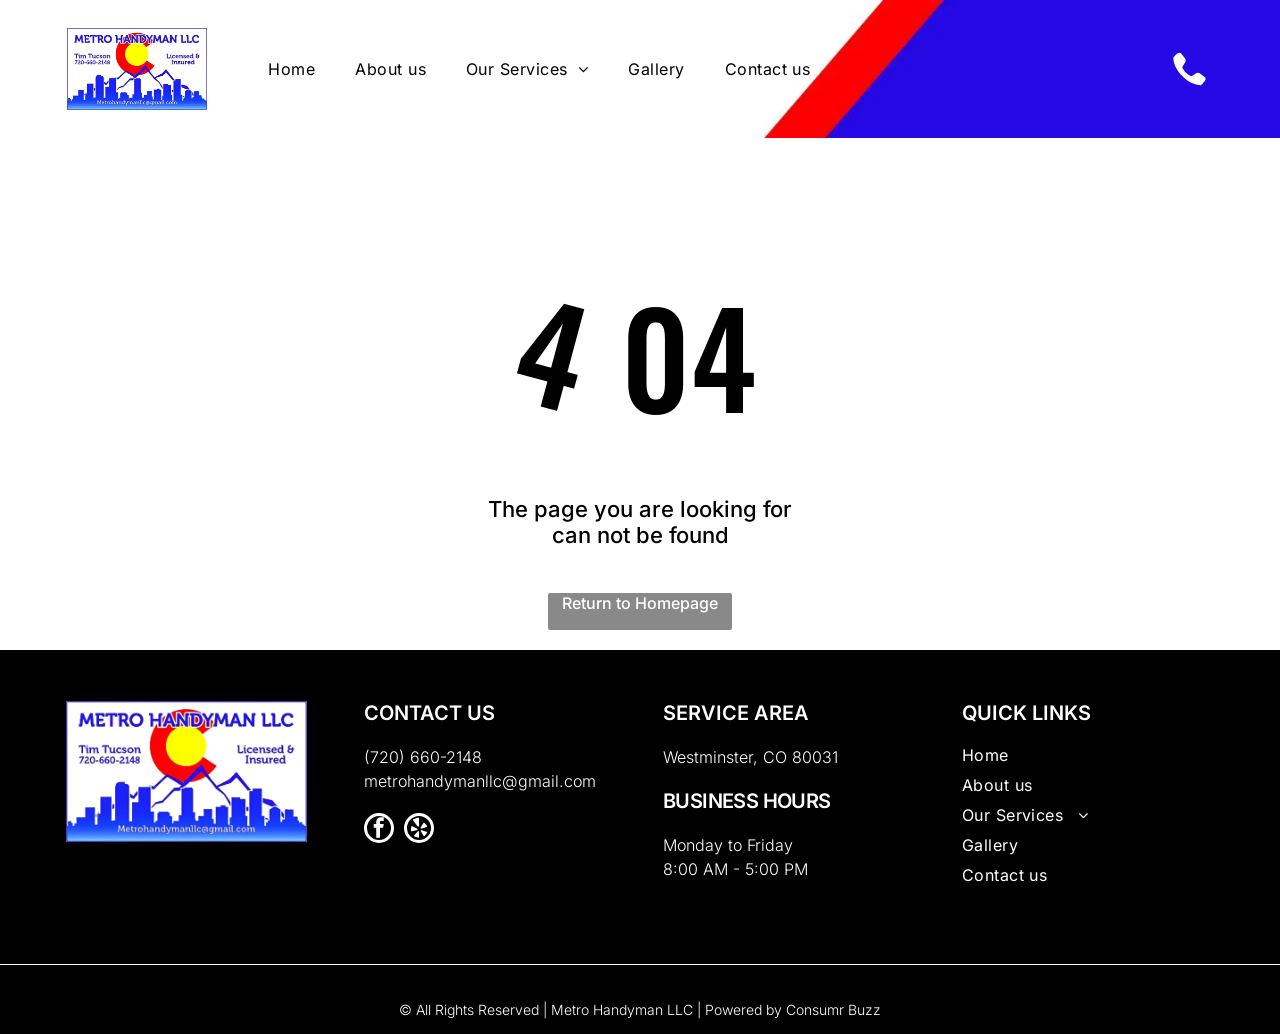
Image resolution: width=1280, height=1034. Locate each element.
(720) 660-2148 (423, 757)
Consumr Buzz (833, 1009)
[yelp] (419, 830)
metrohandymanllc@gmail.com (480, 781)
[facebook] (379, 830)
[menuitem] (291, 69)
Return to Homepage (640, 603)
